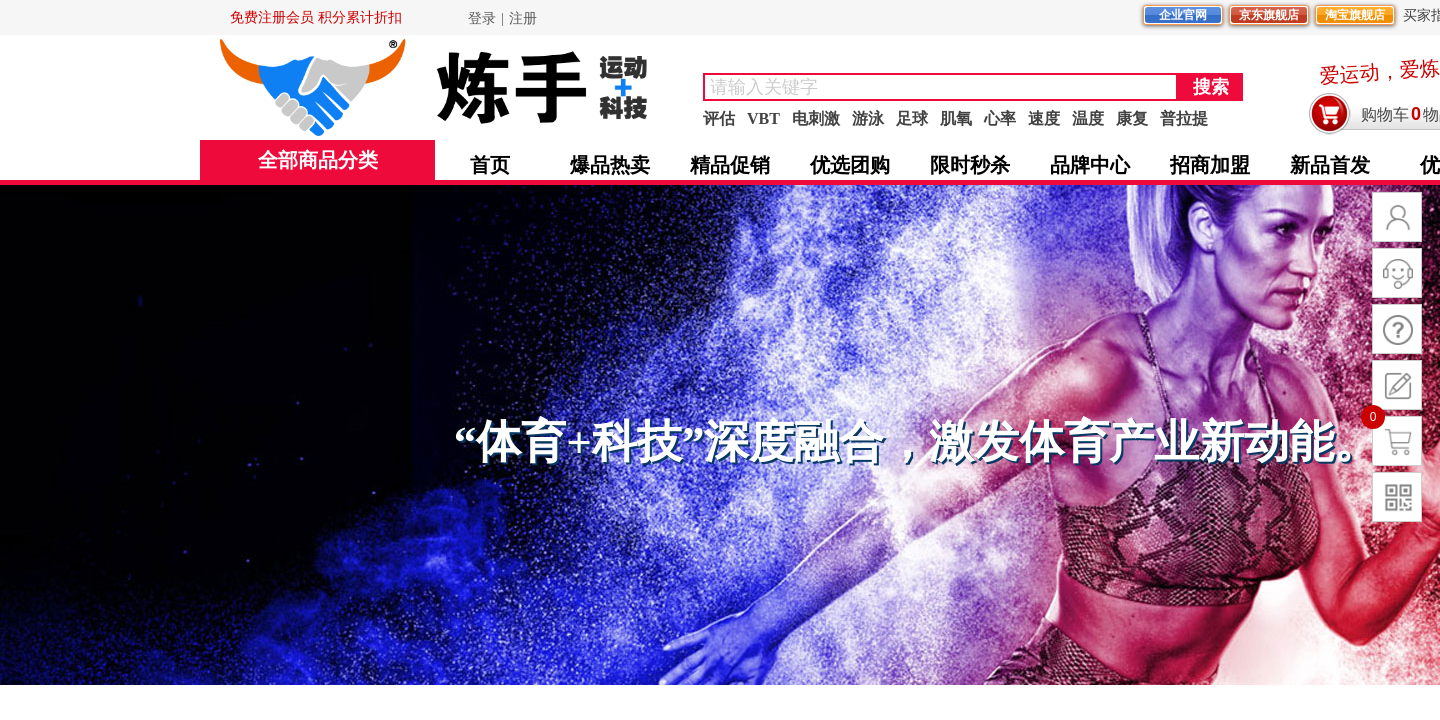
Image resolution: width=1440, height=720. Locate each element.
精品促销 (730, 165)
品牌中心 (1090, 165)
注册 (523, 18)
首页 (490, 165)
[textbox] (940, 87)
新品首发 (1330, 165)
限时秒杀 (970, 165)
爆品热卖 (610, 165)
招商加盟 (1210, 165)
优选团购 (850, 165)
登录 (482, 18)
